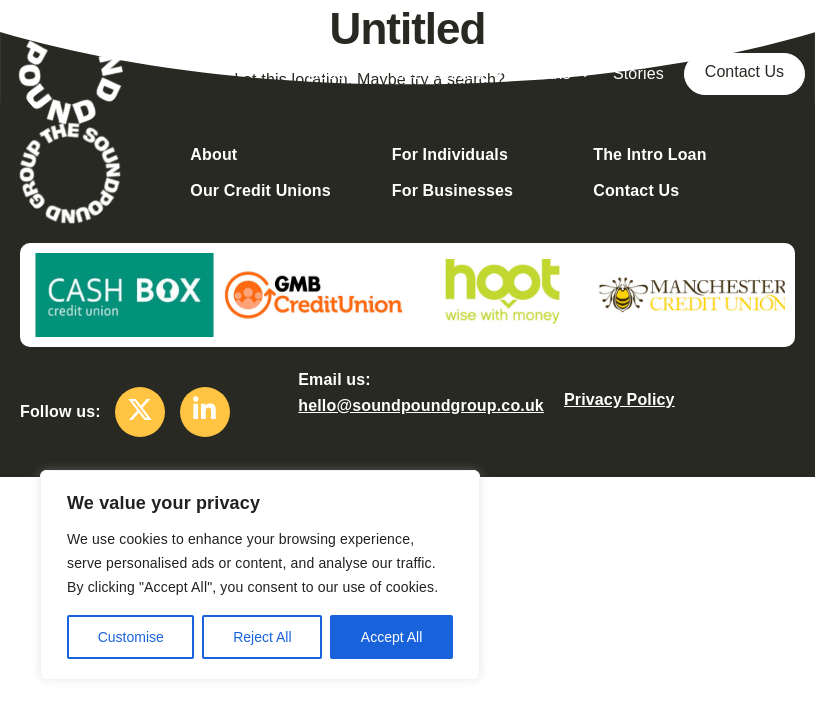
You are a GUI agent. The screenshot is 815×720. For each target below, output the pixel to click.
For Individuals (450, 154)
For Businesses (452, 190)
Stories (638, 73)
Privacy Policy (619, 399)
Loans (559, 74)
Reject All (262, 637)
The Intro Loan (649, 154)
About (340, 74)
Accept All (391, 637)
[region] (260, 575)
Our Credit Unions (260, 190)
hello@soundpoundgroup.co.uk (421, 405)
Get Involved (449, 74)
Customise (131, 637)
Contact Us (744, 71)
